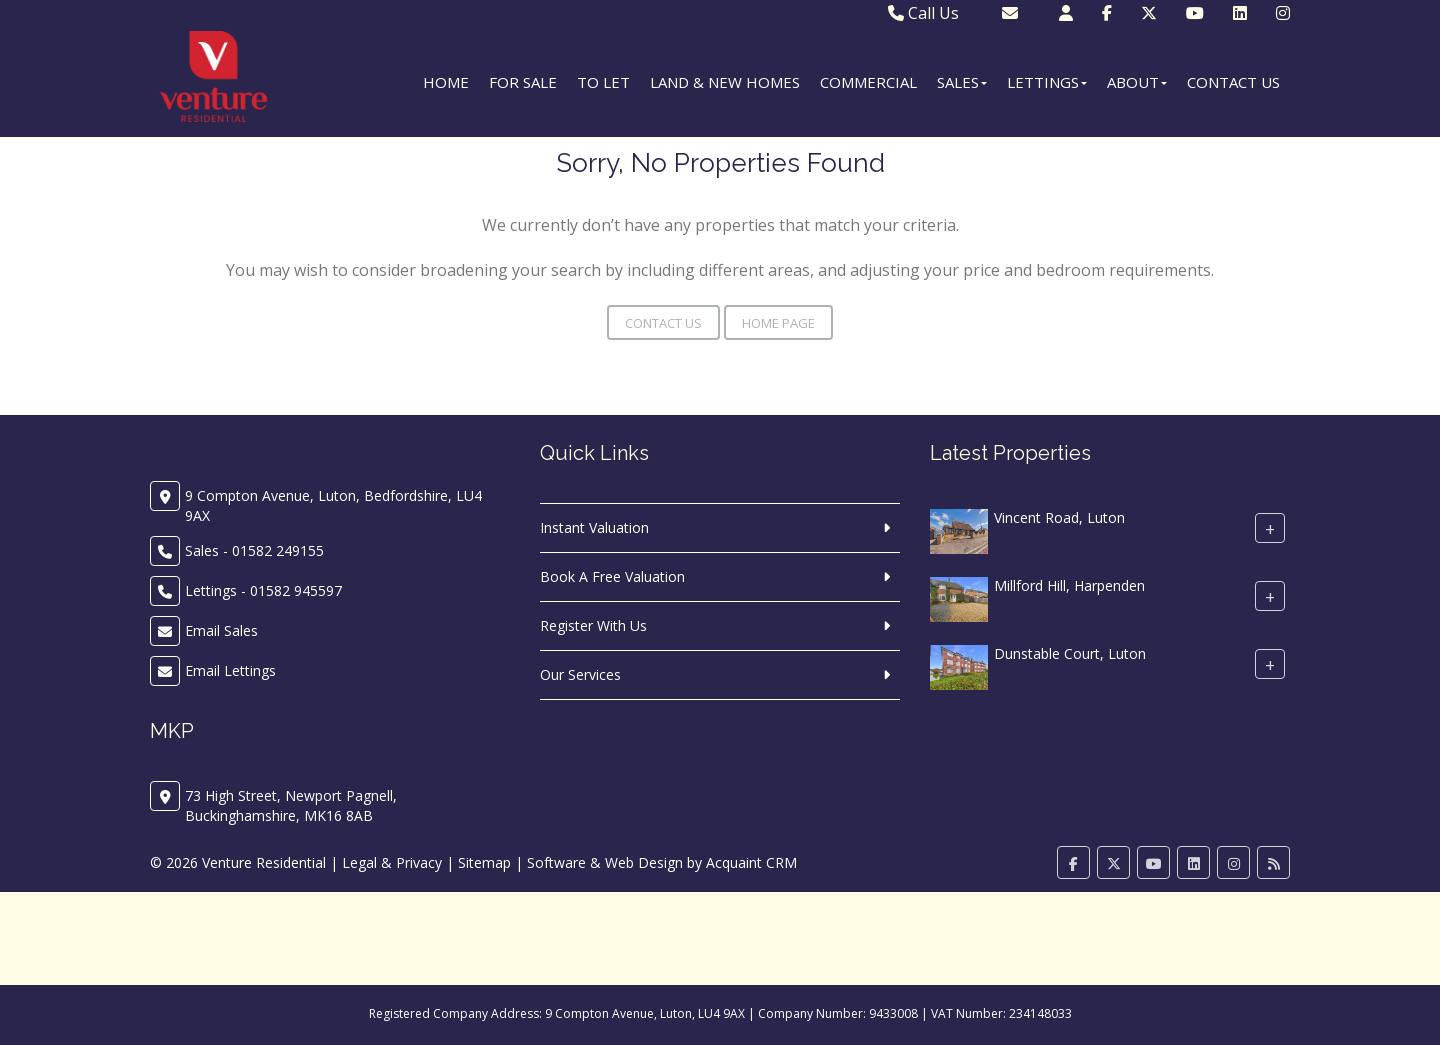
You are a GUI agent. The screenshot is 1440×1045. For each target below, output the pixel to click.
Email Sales (221, 630)
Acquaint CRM (751, 862)
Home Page (778, 323)
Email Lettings (230, 670)
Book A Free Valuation (612, 576)
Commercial (868, 82)
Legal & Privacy (392, 862)
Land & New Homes (725, 82)
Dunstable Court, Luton (1070, 653)
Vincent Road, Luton (1059, 517)
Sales (962, 82)
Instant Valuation (594, 527)
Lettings (1047, 82)
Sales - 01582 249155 (254, 550)
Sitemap (484, 862)
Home (446, 82)
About (1137, 82)
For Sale (523, 82)
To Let (603, 82)
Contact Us (1233, 82)
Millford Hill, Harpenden (1069, 585)
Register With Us (593, 625)
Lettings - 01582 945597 (263, 590)
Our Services (580, 674)
